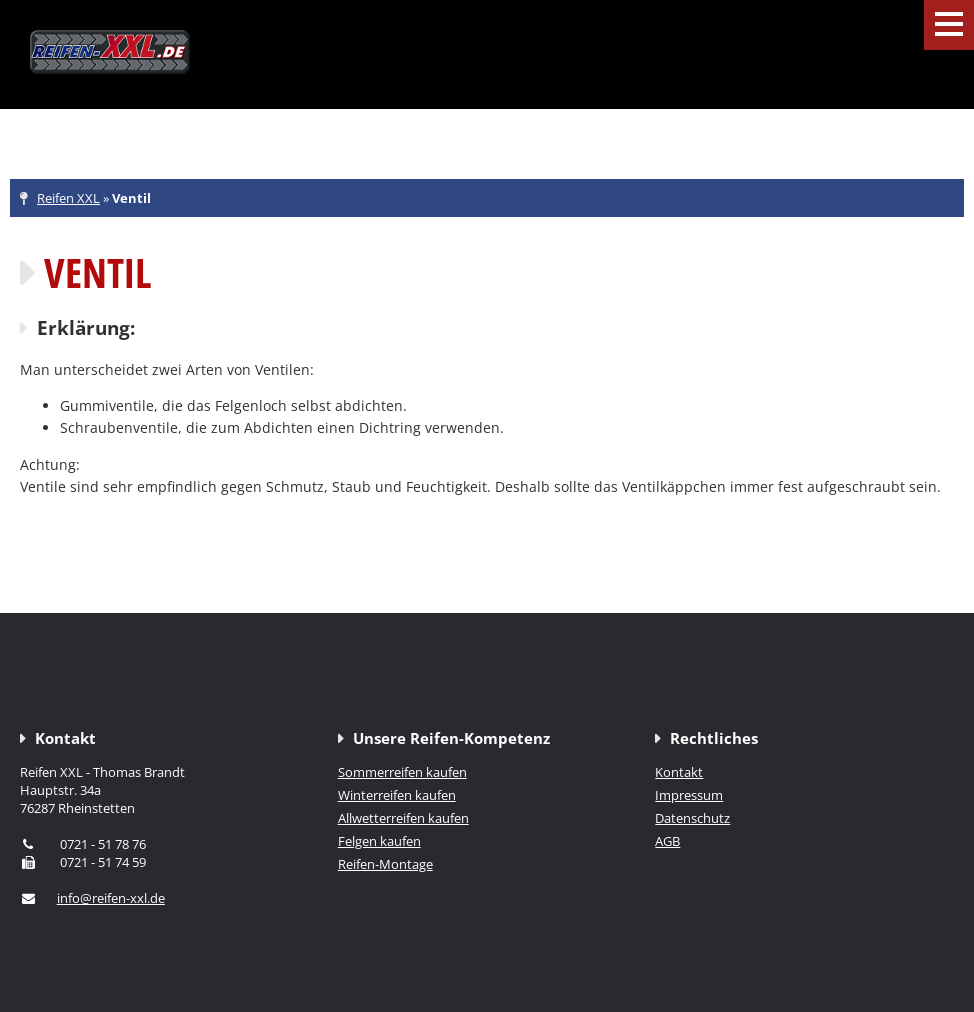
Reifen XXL (68, 198)
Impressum (689, 795)
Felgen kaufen (379, 841)
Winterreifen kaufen (397, 795)
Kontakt (679, 772)
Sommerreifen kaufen (402, 772)
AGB (667, 841)
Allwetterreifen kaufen (403, 818)
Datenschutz (692, 818)
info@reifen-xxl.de (111, 898)
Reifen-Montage (385, 864)
